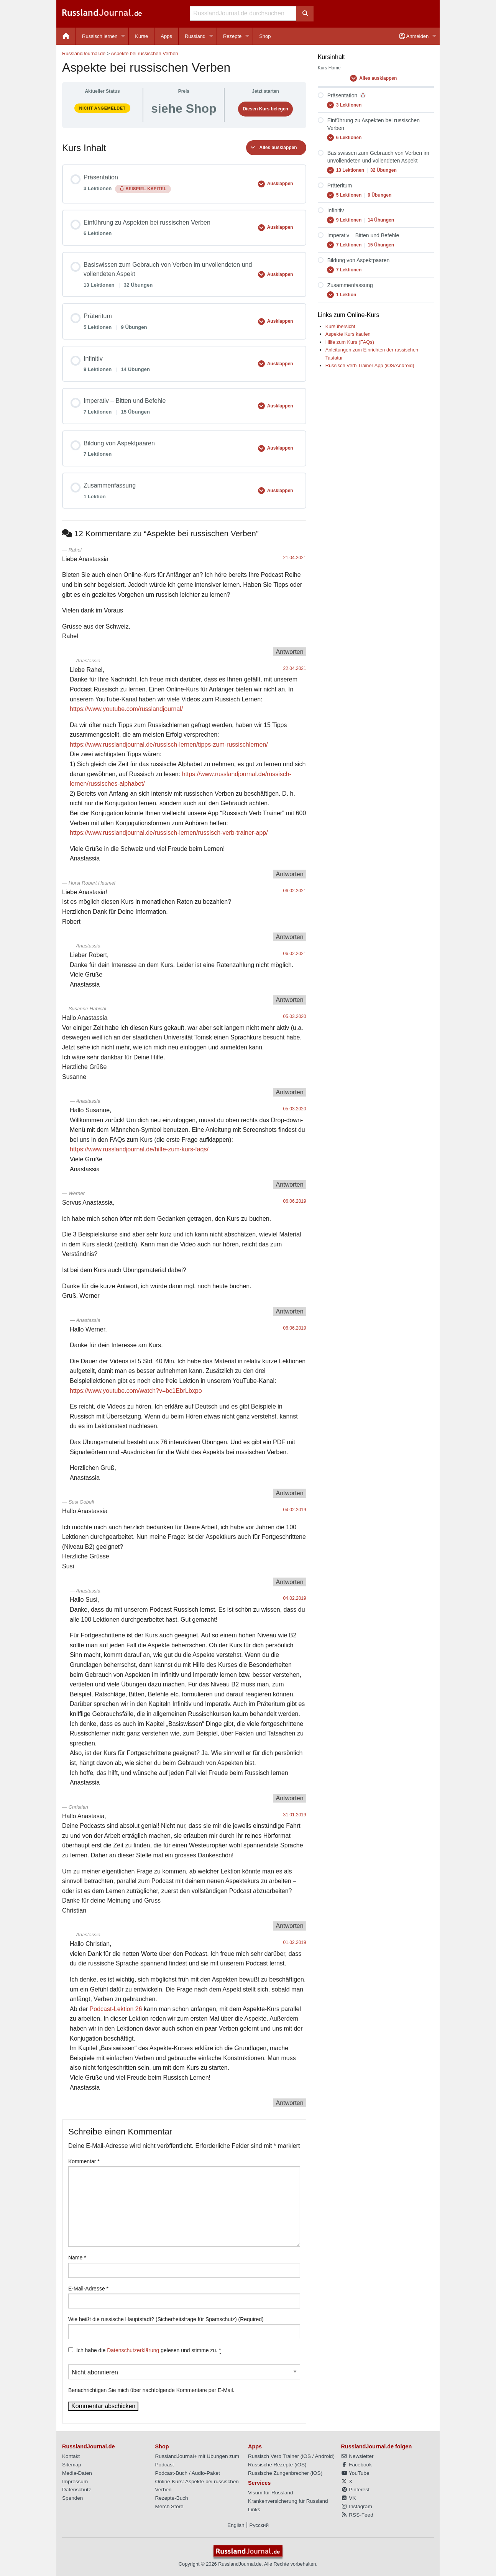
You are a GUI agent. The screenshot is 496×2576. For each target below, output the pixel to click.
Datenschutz (76, 2489)
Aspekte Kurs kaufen (348, 334)
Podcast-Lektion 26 (116, 2009)
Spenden (72, 2498)
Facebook (356, 2465)
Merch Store (169, 2506)
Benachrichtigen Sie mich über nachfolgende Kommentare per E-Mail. (184, 2378)
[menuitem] (66, 36)
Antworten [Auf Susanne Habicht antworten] (290, 1092)
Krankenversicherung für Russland (288, 2501)
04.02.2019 (294, 1509)
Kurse (141, 36)
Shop (265, 36)
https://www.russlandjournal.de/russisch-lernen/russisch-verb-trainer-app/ (169, 832)
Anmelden (414, 36)
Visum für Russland (270, 2493)
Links (254, 2509)
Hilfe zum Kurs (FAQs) (349, 342)
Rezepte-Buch (171, 2498)
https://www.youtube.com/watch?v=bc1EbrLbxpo (136, 1390)
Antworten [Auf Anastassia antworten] (290, 874)
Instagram (356, 2506)
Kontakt (71, 2456)
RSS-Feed (357, 2515)
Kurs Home (329, 68)
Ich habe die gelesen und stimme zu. (148, 2350)
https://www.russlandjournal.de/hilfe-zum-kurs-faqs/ (139, 1149)
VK (348, 2498)
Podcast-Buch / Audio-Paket (187, 2473)
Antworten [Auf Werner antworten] (290, 1311)
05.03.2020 (294, 1016)
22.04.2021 (294, 668)
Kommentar (84, 2161)
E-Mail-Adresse (88, 2288)
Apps (166, 36)
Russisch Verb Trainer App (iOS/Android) (369, 365)
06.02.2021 (294, 890)
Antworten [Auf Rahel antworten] (290, 652)
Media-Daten (77, 2473)
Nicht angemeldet (102, 108)
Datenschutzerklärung (133, 2350)
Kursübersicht (340, 326)
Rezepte (232, 36)
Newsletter (357, 2456)
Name (77, 2257)
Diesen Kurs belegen (265, 109)
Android (324, 2456)
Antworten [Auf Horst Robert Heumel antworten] (290, 937)
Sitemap (71, 2465)
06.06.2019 (294, 1201)
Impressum (75, 2481)
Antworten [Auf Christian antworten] (290, 1926)
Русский (259, 2525)
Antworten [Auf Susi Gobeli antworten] (290, 1582)
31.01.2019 (294, 1814)
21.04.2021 (294, 557)
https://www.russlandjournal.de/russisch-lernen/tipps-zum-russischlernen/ (169, 744)
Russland (195, 36)
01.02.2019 (294, 1942)
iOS (306, 2456)
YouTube (355, 2473)
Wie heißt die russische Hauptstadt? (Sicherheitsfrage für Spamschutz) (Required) (166, 2319)
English (236, 2525)
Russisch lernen (100, 36)
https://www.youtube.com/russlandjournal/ (126, 709)
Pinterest (355, 2489)
